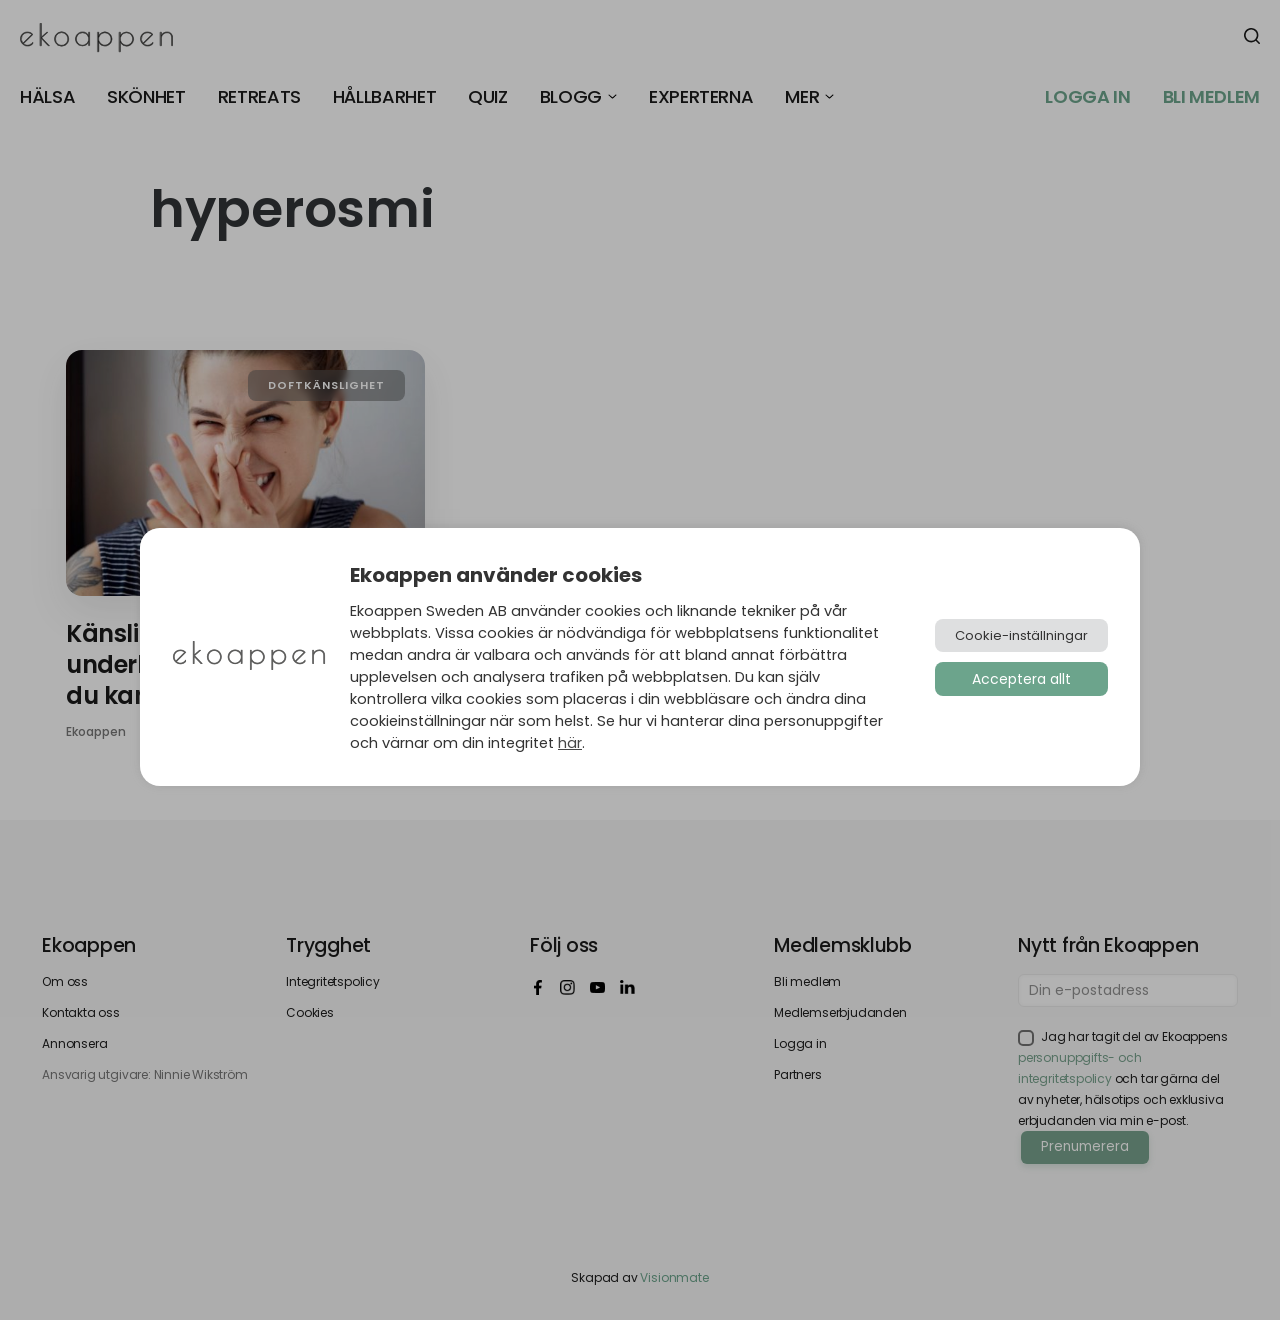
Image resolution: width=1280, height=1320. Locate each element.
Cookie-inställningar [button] (1021, 635)
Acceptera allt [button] (1021, 679)
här (570, 743)
